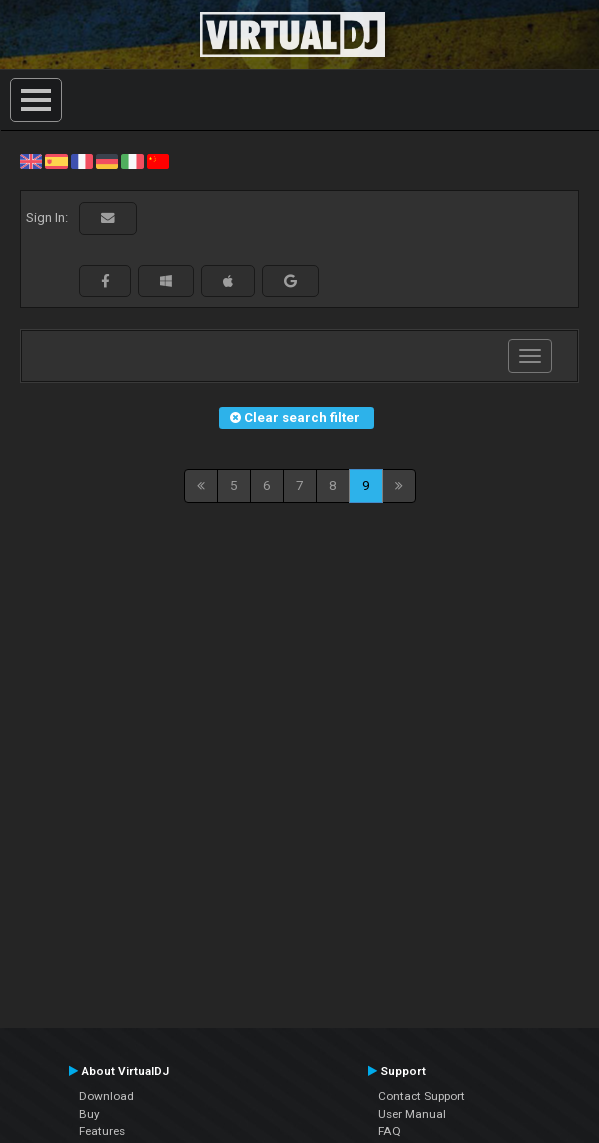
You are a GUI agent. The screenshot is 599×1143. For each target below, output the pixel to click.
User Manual (412, 1114)
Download (106, 1096)
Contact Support (421, 1096)
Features (102, 1131)
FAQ (389, 1131)
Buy (89, 1114)
